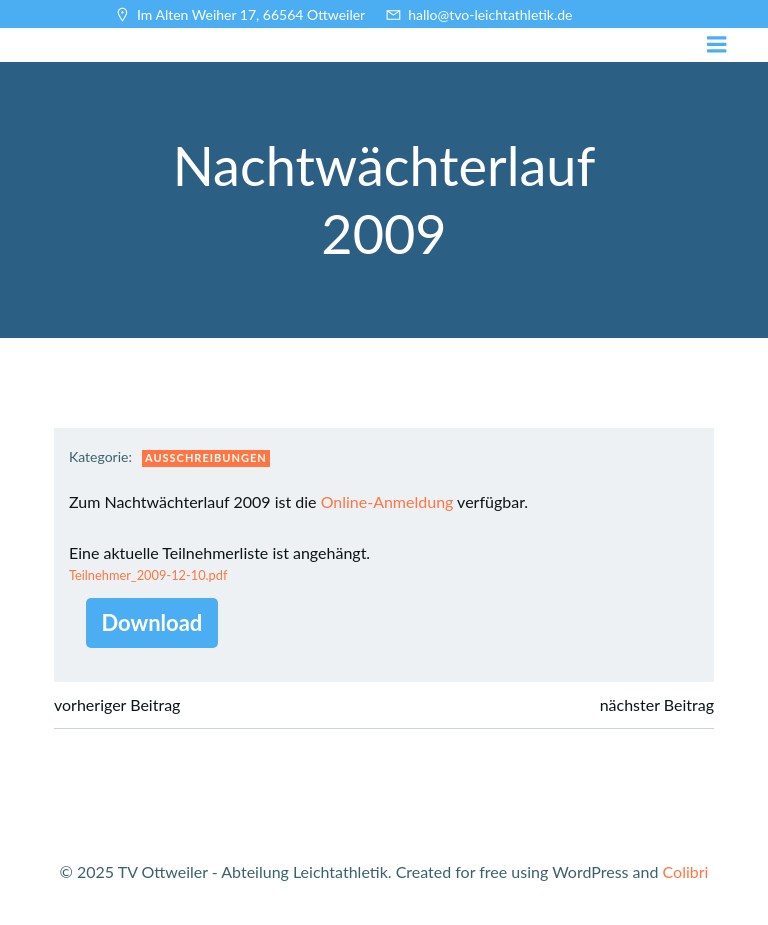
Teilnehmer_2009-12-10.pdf (148, 575)
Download (152, 622)
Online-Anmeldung (387, 501)
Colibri (686, 871)
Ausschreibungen (206, 457)
